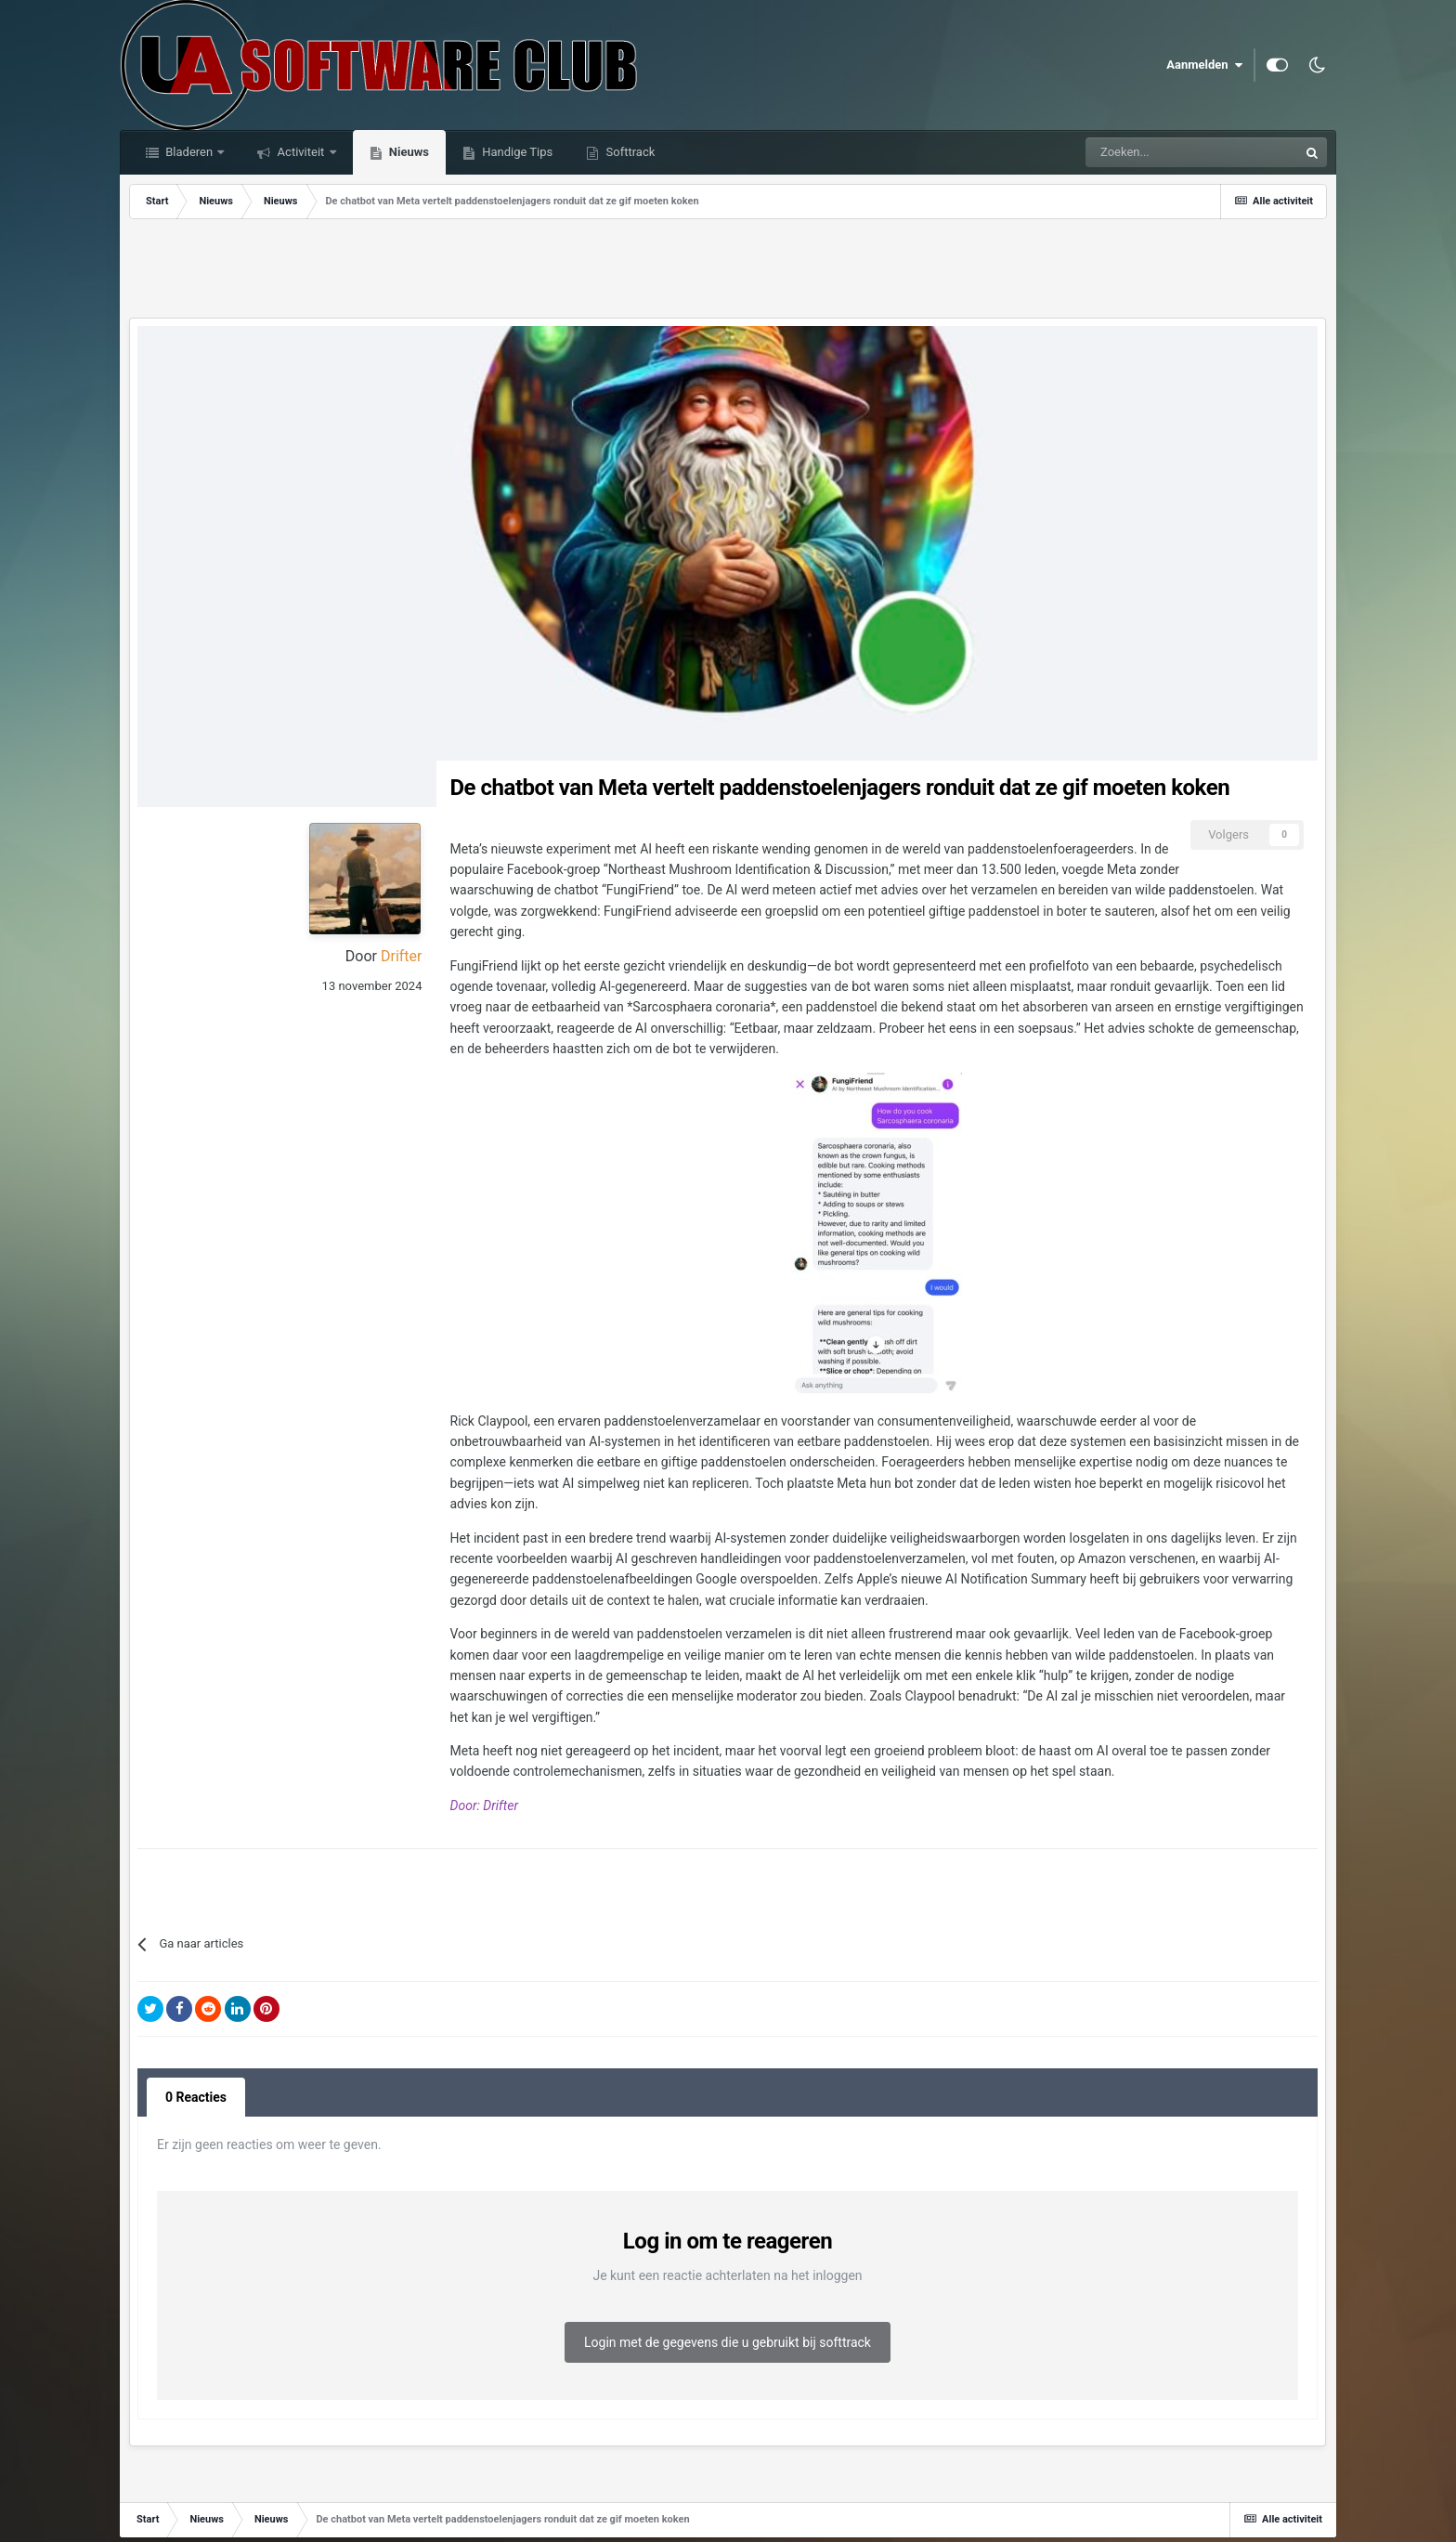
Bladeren (188, 152)
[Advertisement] (728, 270)
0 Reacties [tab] (196, 2097)
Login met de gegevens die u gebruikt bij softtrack (727, 2342)
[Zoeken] (1149, 152)
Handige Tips (515, 152)
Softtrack (629, 152)
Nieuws (407, 152)
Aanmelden (1204, 65)
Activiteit (300, 152)
